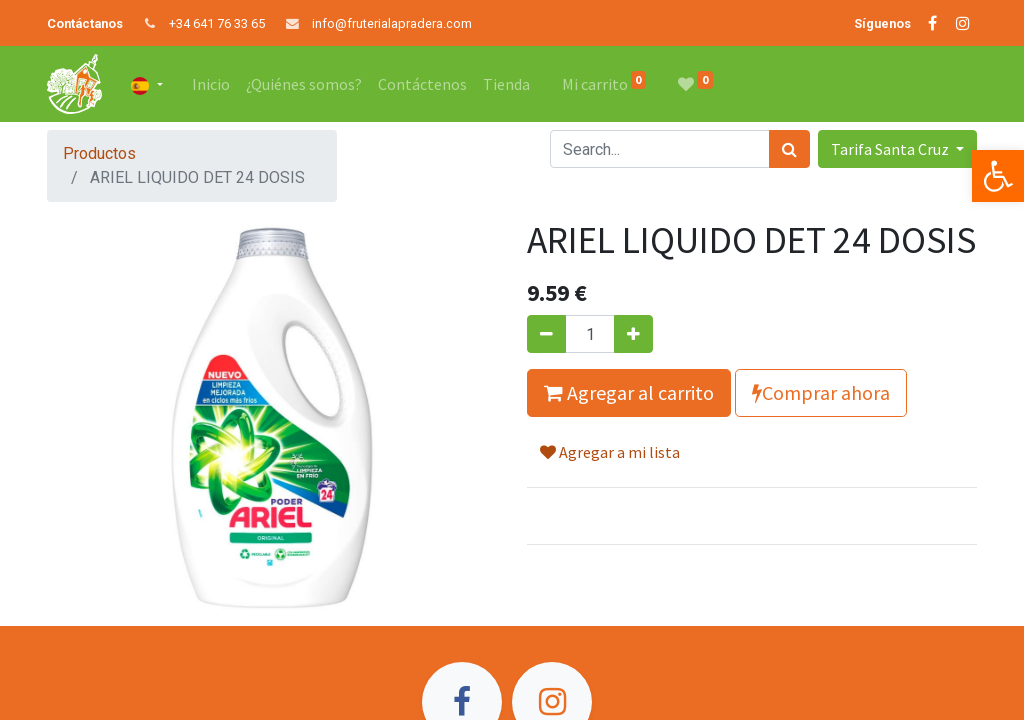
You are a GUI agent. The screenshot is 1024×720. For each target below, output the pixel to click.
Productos (99, 153)
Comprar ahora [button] (821, 392)
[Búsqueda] (789, 149)
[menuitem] (211, 84)
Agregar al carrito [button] (629, 392)
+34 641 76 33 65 (217, 23)
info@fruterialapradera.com (392, 23)
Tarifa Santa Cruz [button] (891, 149)
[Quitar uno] (546, 334)
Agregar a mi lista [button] (610, 452)
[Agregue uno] (633, 334)
